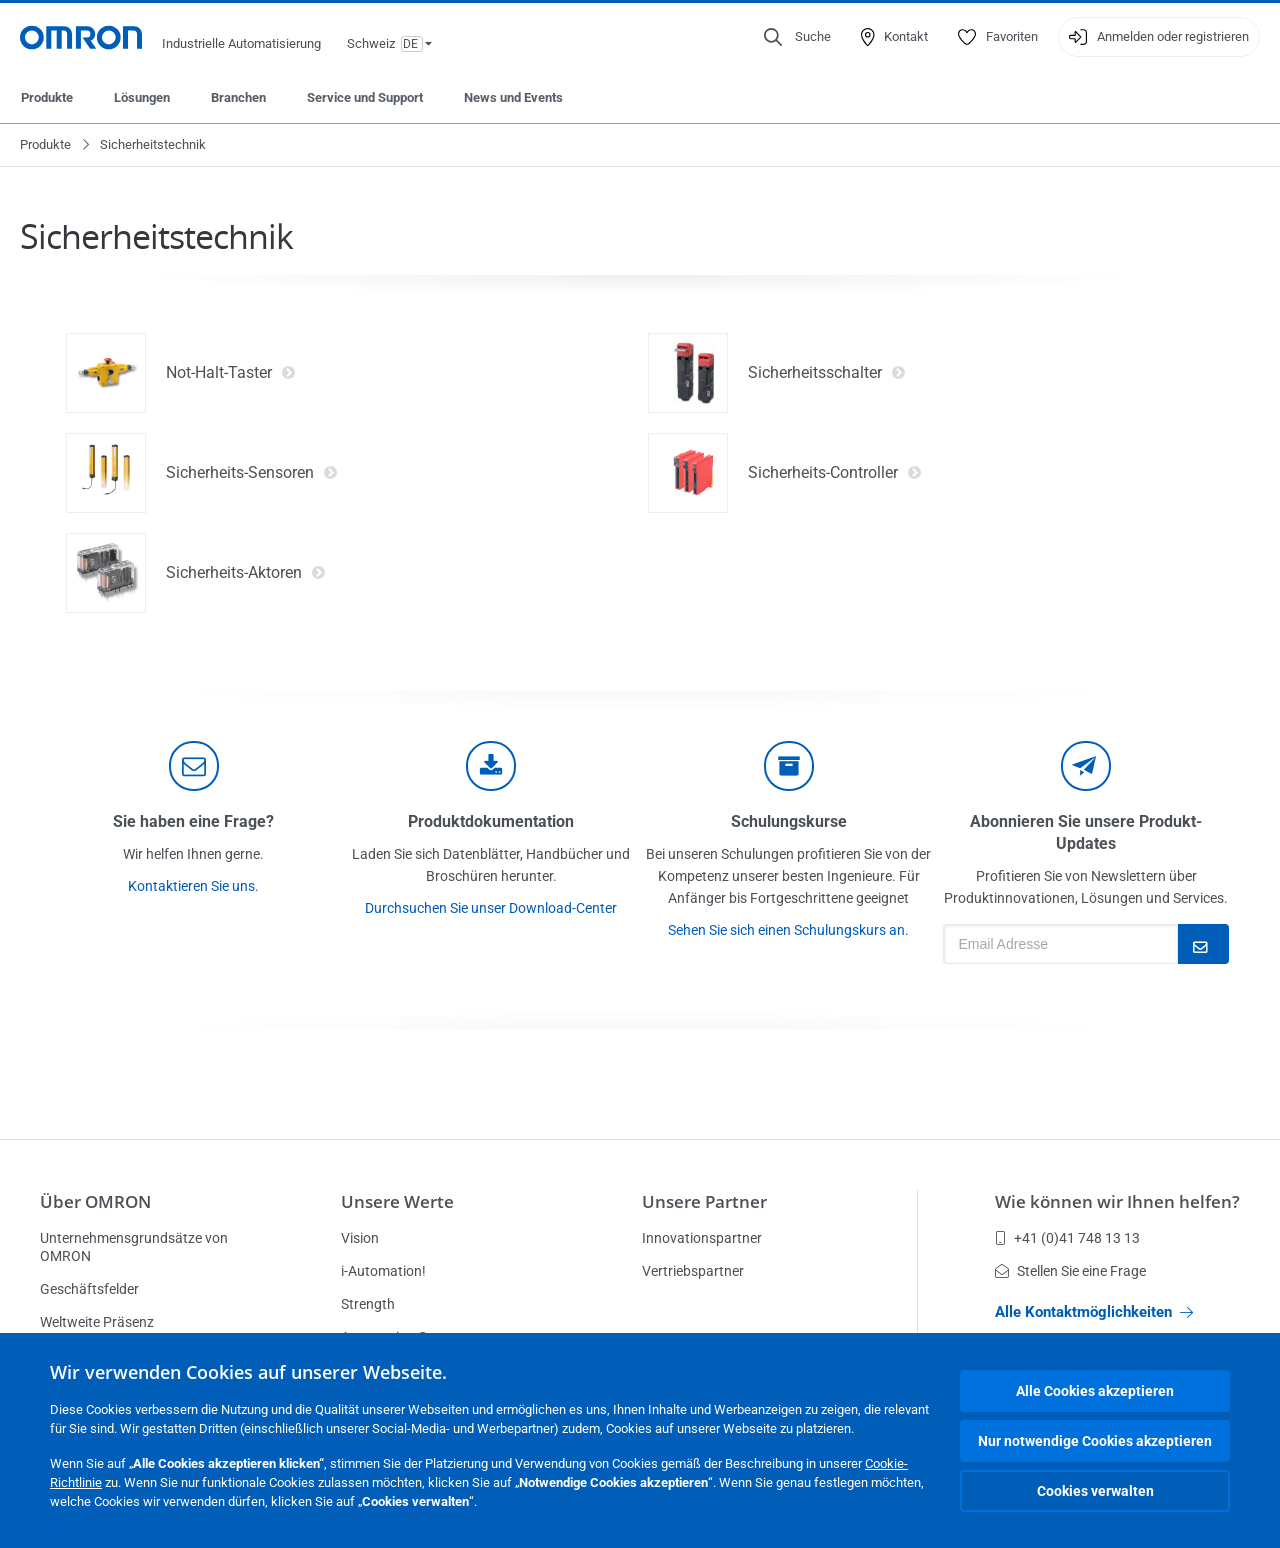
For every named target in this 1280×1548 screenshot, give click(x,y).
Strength (368, 1304)
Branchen (238, 97)
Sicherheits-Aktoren (246, 573)
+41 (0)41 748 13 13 (1067, 1238)
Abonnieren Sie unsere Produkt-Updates (1086, 832)
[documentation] (491, 766)
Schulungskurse (789, 821)
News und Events (513, 97)
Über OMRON (95, 1201)
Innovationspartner (702, 1238)
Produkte (47, 97)
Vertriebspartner (693, 1271)
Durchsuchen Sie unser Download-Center (491, 908)
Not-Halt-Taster (231, 373)
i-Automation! (383, 1271)
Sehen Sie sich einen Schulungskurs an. (788, 930)
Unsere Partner (704, 1201)
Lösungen (142, 97)
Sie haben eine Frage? (193, 821)
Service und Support (365, 97)
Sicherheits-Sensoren (252, 473)
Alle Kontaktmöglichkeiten (1094, 1312)
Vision (360, 1238)
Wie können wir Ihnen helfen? (1117, 1201)
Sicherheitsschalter (827, 373)
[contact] (194, 766)
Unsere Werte (397, 1201)
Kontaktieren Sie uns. (193, 886)
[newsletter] (1086, 766)
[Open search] (797, 37)
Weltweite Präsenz (97, 1322)
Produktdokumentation (491, 821)
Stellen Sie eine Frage (1070, 1271)
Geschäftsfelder (89, 1289)
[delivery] (789, 766)
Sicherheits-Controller (835, 473)
